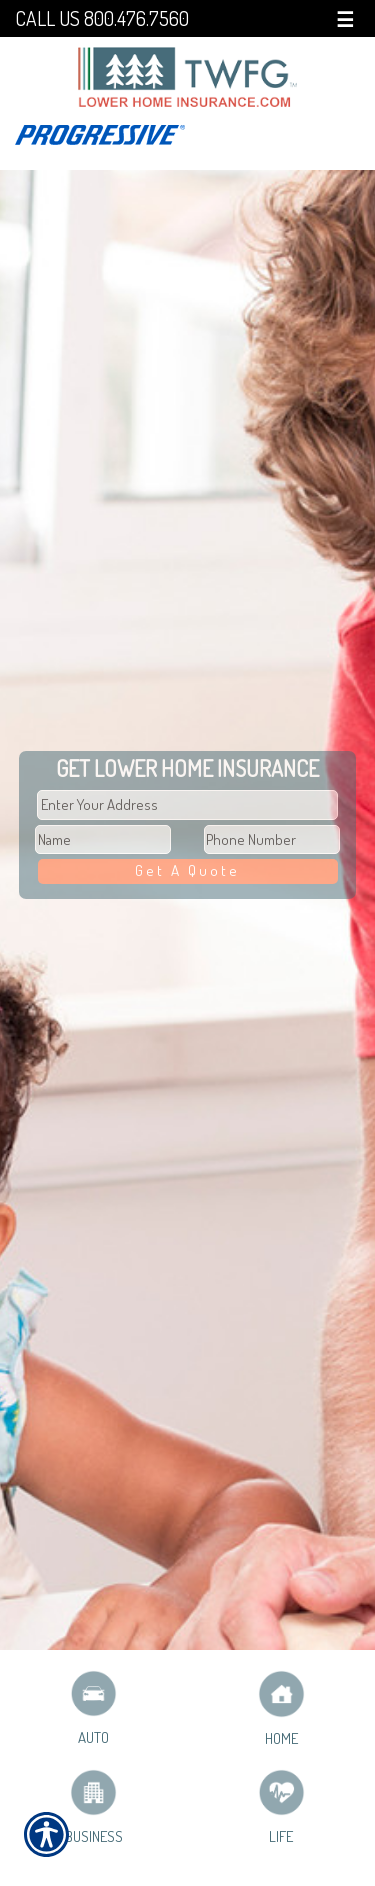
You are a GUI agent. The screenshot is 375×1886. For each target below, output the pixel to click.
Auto (93, 1708)
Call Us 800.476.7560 (102, 18)
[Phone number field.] (272, 839)
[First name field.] (103, 839)
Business (94, 1807)
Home (281, 1708)
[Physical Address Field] (187, 804)
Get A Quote (187, 870)
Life (281, 1807)
